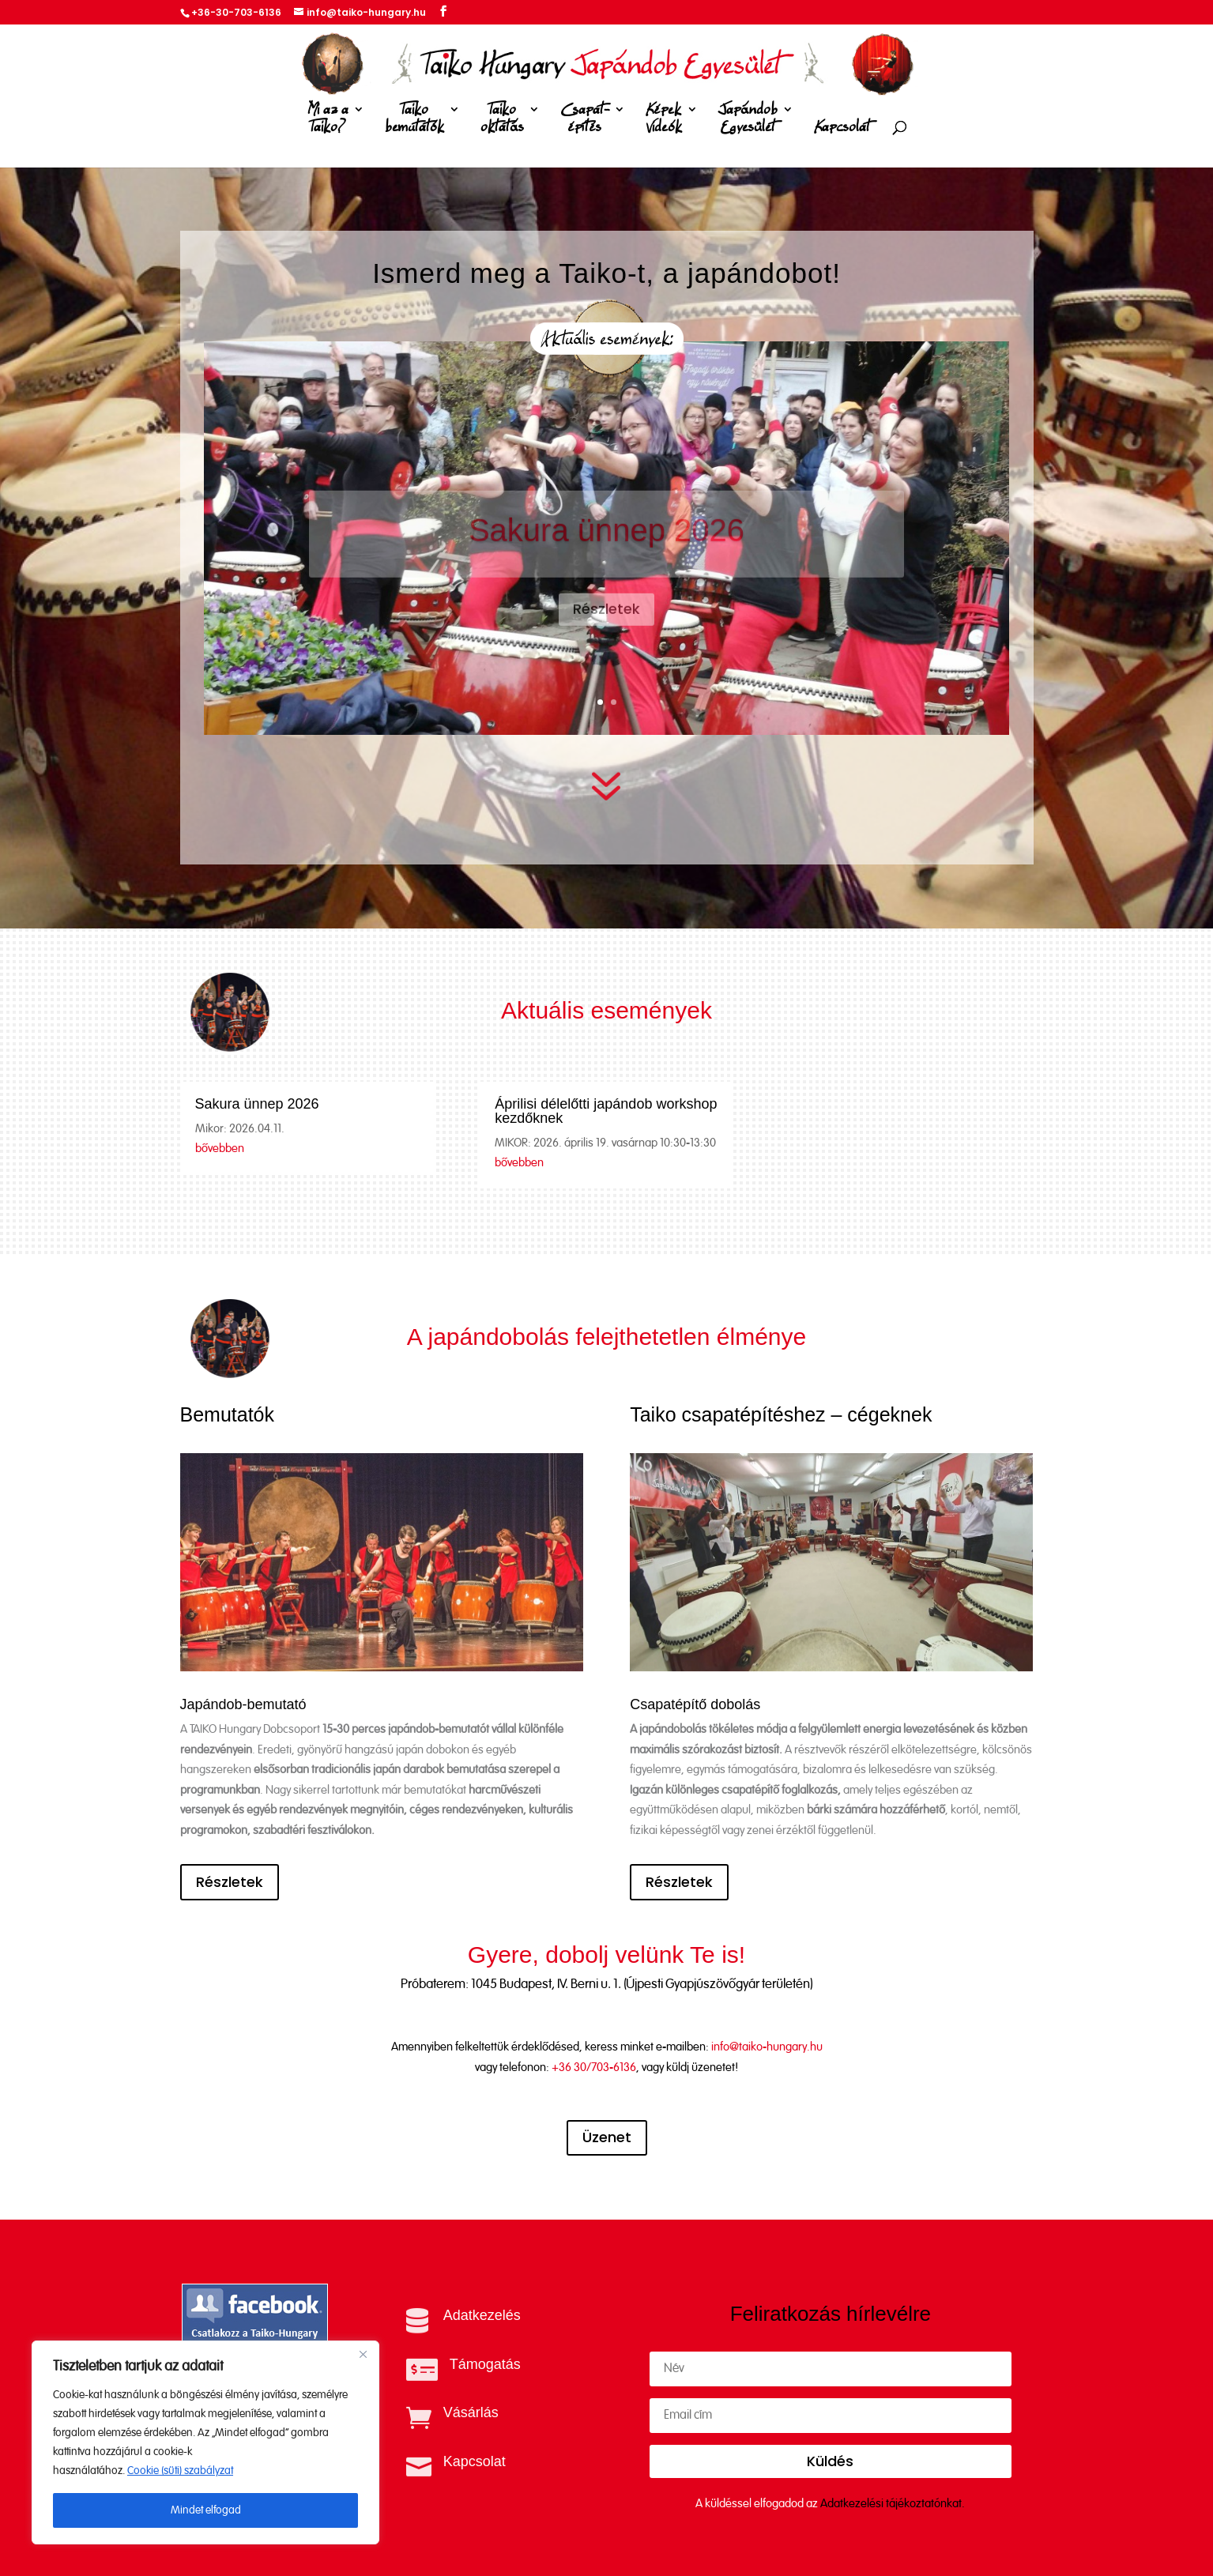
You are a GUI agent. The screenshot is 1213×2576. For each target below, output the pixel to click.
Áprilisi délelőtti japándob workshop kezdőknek (606, 1111)
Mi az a (327, 121)
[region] (205, 2442)
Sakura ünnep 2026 (257, 1104)
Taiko (414, 121)
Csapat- (584, 121)
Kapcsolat (842, 127)
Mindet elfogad (206, 2510)
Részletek (229, 1882)
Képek (664, 121)
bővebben (219, 1148)
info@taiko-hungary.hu (767, 2047)
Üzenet (606, 2137)
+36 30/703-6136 (594, 2067)
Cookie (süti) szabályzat (180, 2470)
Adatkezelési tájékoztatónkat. (892, 2504)
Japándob (748, 121)
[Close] (362, 2353)
